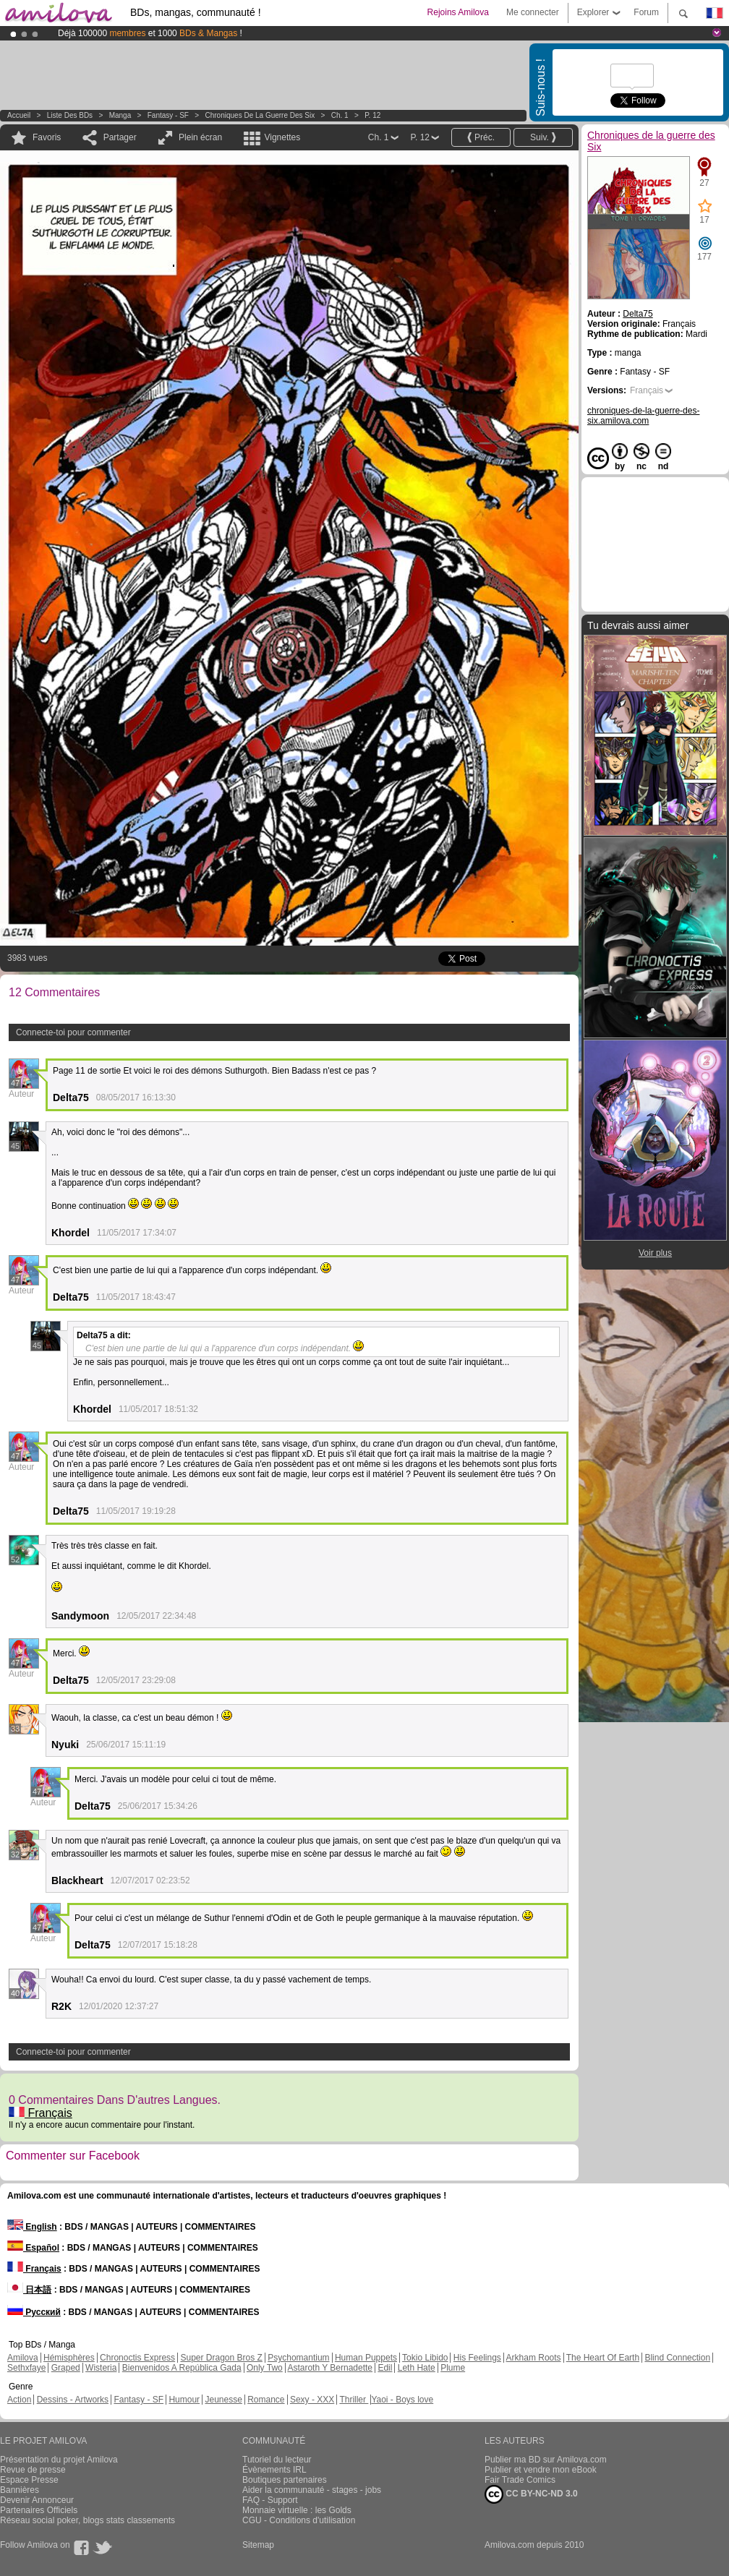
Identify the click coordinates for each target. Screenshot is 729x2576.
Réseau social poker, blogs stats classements (87, 2520)
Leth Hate (416, 2368)
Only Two (265, 2368)
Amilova (22, 2358)
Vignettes (282, 137)
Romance (265, 2400)
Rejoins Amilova (458, 12)
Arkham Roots (533, 2358)
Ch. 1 (340, 115)
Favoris (47, 137)
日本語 (29, 2290)
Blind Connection (677, 2358)
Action (19, 2400)
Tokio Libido (425, 2358)
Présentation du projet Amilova (59, 2460)
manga (120, 115)
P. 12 (372, 115)
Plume (452, 2368)
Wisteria (100, 2368)
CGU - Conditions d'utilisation (298, 2520)
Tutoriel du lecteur (277, 2460)
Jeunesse (223, 2400)
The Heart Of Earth (602, 2358)
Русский (34, 2312)
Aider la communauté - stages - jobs (311, 2490)
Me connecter (532, 12)
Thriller (353, 2400)
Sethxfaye (26, 2368)
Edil (385, 2368)
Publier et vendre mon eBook (541, 2470)
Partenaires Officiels (38, 2510)
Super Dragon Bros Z (221, 2358)
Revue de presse (33, 2470)
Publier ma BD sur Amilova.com (546, 2460)
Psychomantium (298, 2358)
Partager (120, 137)
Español (33, 2248)
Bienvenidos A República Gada (182, 2368)
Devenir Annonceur (37, 2500)
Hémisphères (69, 2358)
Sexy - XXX (312, 2400)
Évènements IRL (274, 2470)
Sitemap (258, 2545)
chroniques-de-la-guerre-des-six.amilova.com (643, 416)
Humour (184, 2400)
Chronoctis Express (137, 2358)
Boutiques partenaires (284, 2480)
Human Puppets (366, 2358)
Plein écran (200, 137)
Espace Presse (29, 2480)
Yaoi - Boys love (402, 2400)
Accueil (18, 115)
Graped (65, 2368)
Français (40, 2113)
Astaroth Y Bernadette (329, 2368)
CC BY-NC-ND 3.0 (531, 2494)
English (32, 2227)
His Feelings (477, 2358)
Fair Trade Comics (520, 2480)
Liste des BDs (70, 115)
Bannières (19, 2490)
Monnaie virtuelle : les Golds (296, 2510)
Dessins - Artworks (72, 2400)
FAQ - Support (270, 2500)
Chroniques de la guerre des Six (260, 115)
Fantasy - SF (168, 115)
